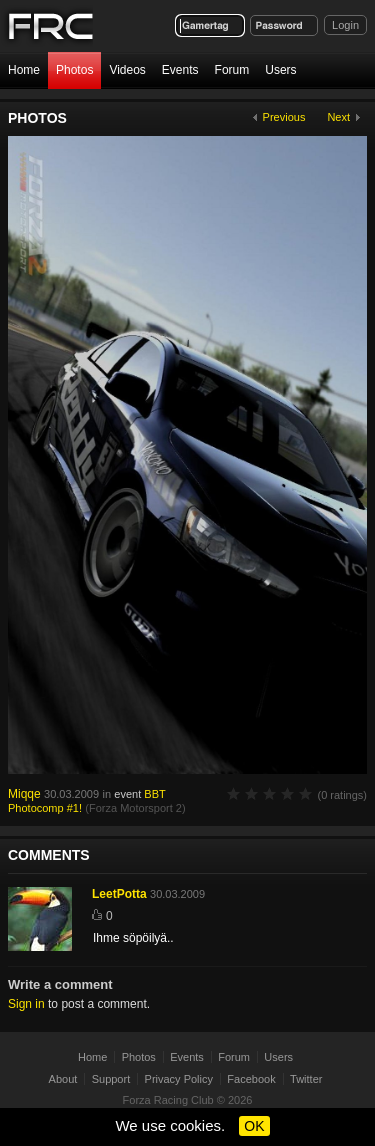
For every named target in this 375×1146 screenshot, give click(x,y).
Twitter (306, 1079)
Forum (232, 70)
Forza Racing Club (168, 1100)
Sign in (26, 1004)
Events (180, 70)
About (63, 1079)
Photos (74, 70)
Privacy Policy (179, 1079)
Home (24, 70)
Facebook (251, 1079)
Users (280, 70)
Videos (127, 70)
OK (254, 1126)
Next (338, 117)
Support (111, 1079)
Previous (284, 117)
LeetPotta (119, 894)
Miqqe (24, 794)
